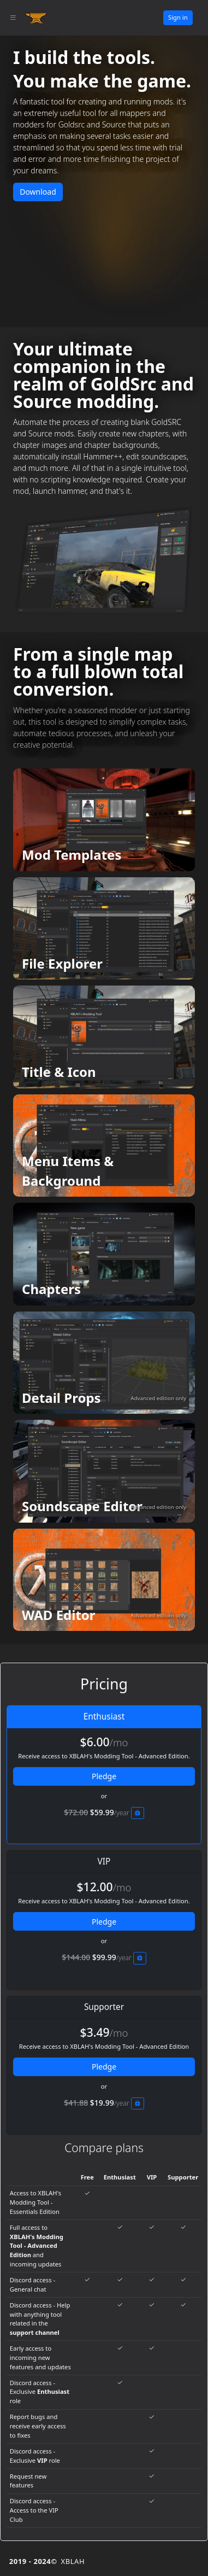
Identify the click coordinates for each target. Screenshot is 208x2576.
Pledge (104, 1776)
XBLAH (73, 2561)
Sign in (178, 17)
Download (38, 192)
